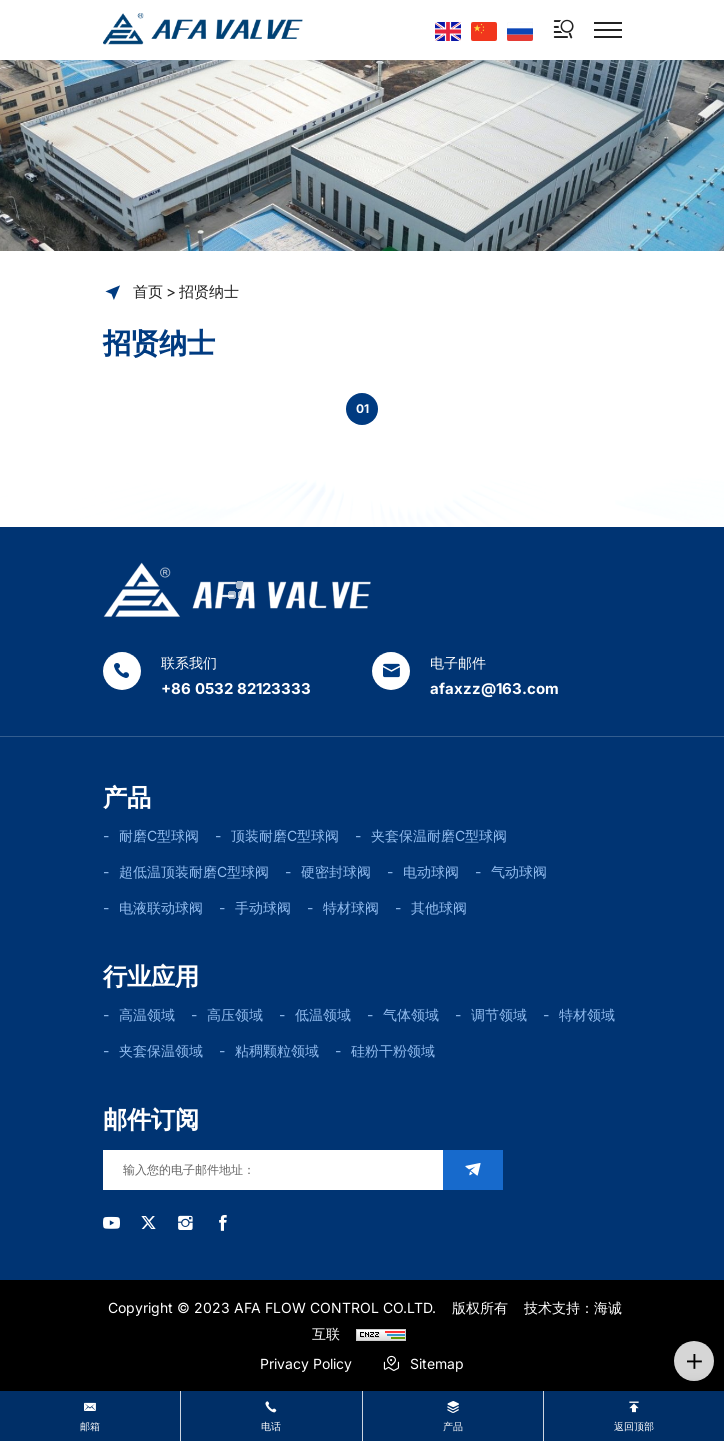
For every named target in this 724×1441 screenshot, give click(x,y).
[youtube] (111, 1223)
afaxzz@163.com (494, 688)
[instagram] (185, 1223)
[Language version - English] (448, 29)
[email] (273, 1170)
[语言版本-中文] (484, 29)
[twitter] (148, 1223)
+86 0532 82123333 (236, 688)
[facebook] (222, 1223)
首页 (148, 291)
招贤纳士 (209, 291)
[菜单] (608, 30)
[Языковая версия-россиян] (520, 29)
